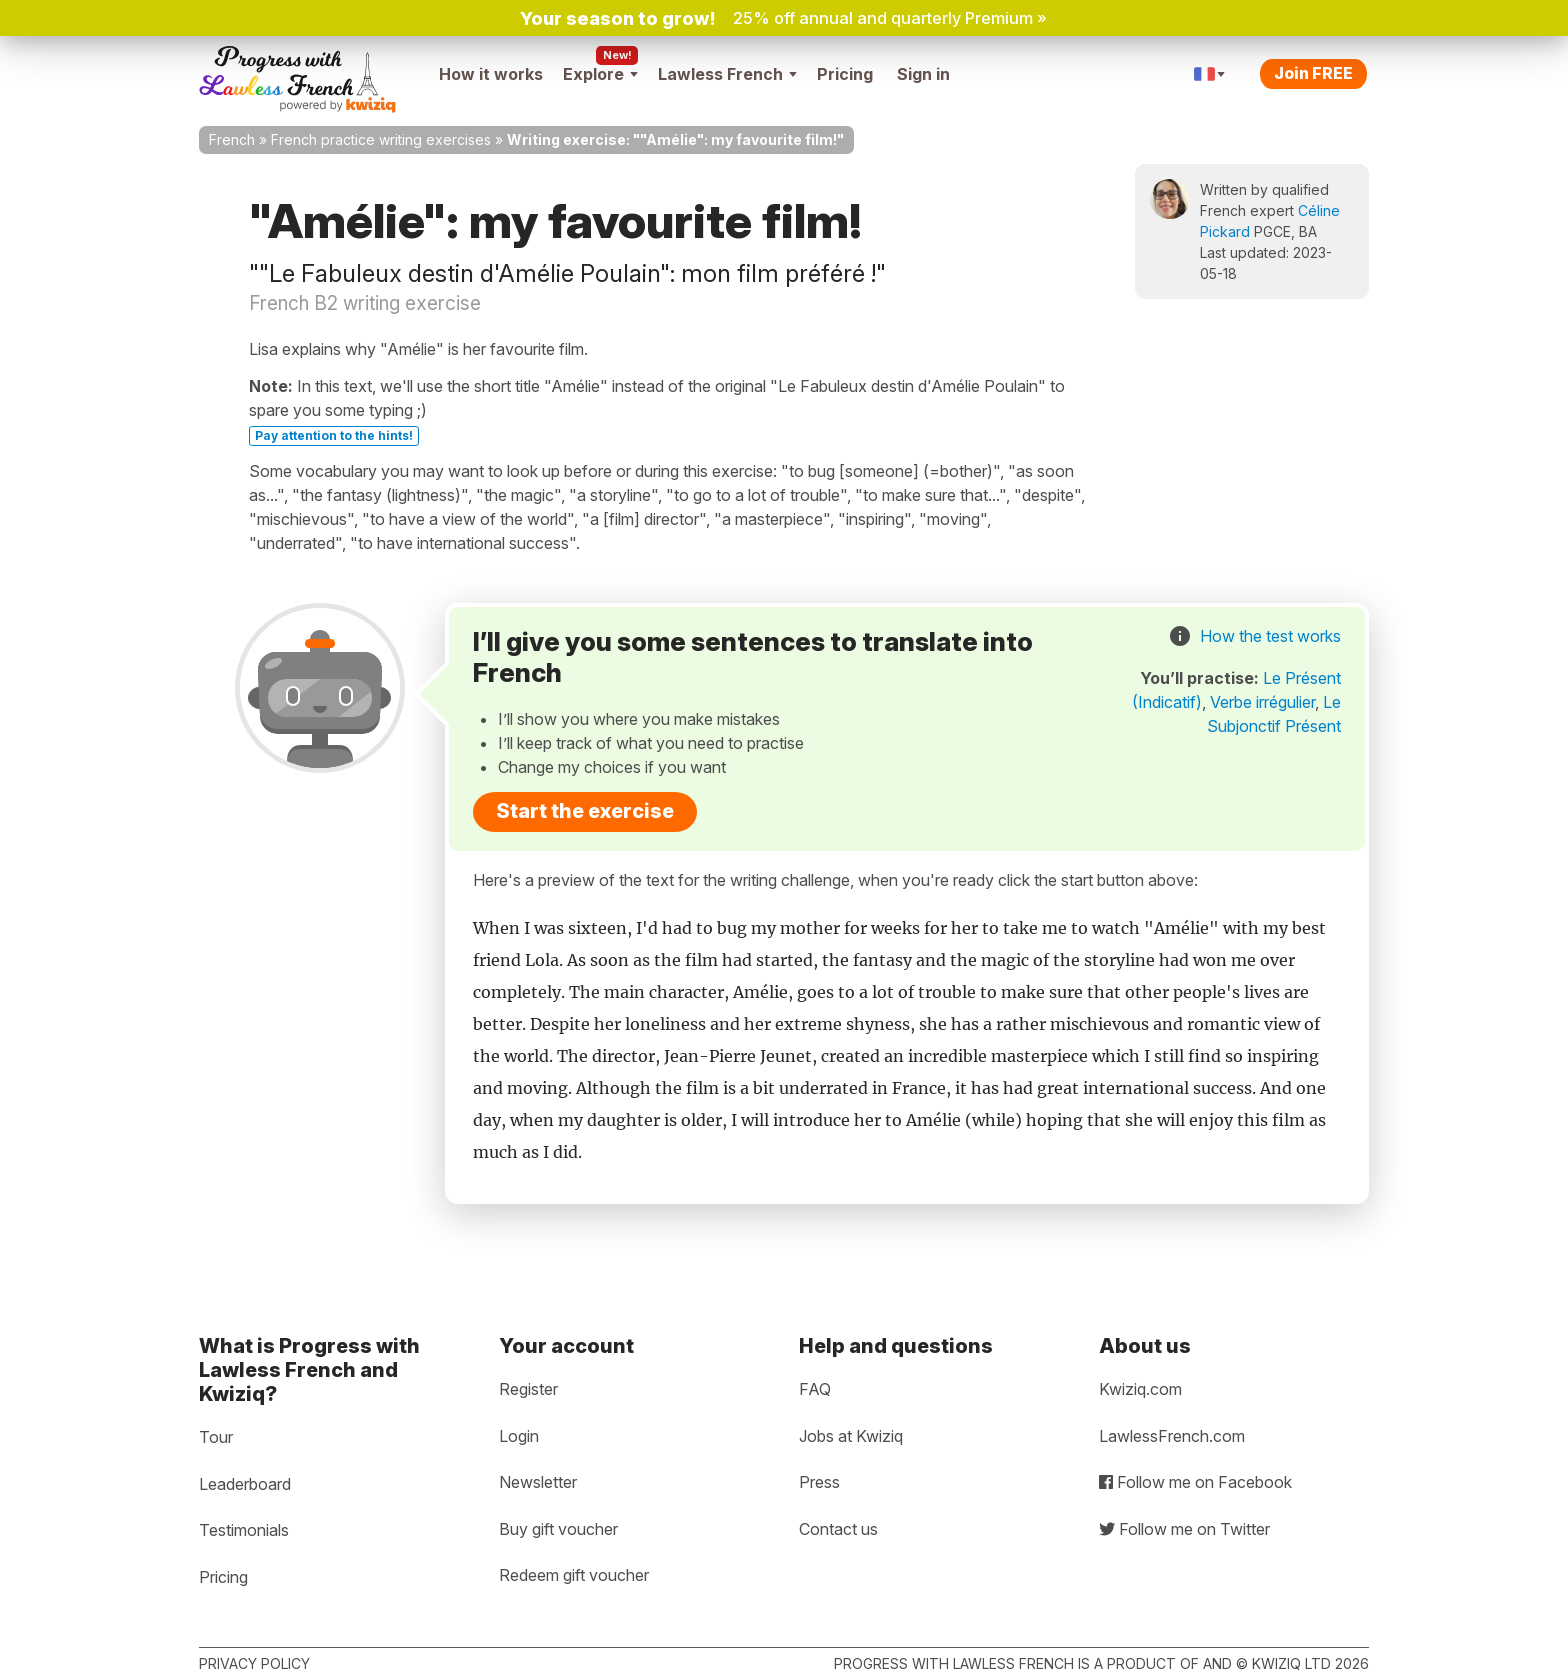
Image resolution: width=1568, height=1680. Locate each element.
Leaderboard (245, 1484)
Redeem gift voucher (574, 1575)
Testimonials (244, 1530)
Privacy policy (254, 1663)
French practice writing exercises (381, 139)
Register (528, 1389)
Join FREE (1313, 73)
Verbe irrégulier (1262, 702)
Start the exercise (585, 811)
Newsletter (538, 1482)
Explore (600, 74)
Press (819, 1482)
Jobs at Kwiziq (851, 1436)
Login (519, 1436)
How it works (491, 74)
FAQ (815, 1389)
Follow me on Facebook (1195, 1482)
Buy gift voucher (558, 1529)
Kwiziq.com (1140, 1389)
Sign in (923, 74)
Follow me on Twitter (1184, 1529)
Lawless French (727, 74)
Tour (216, 1437)
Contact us (838, 1529)
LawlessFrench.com (1172, 1436)
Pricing (845, 74)
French (232, 139)
